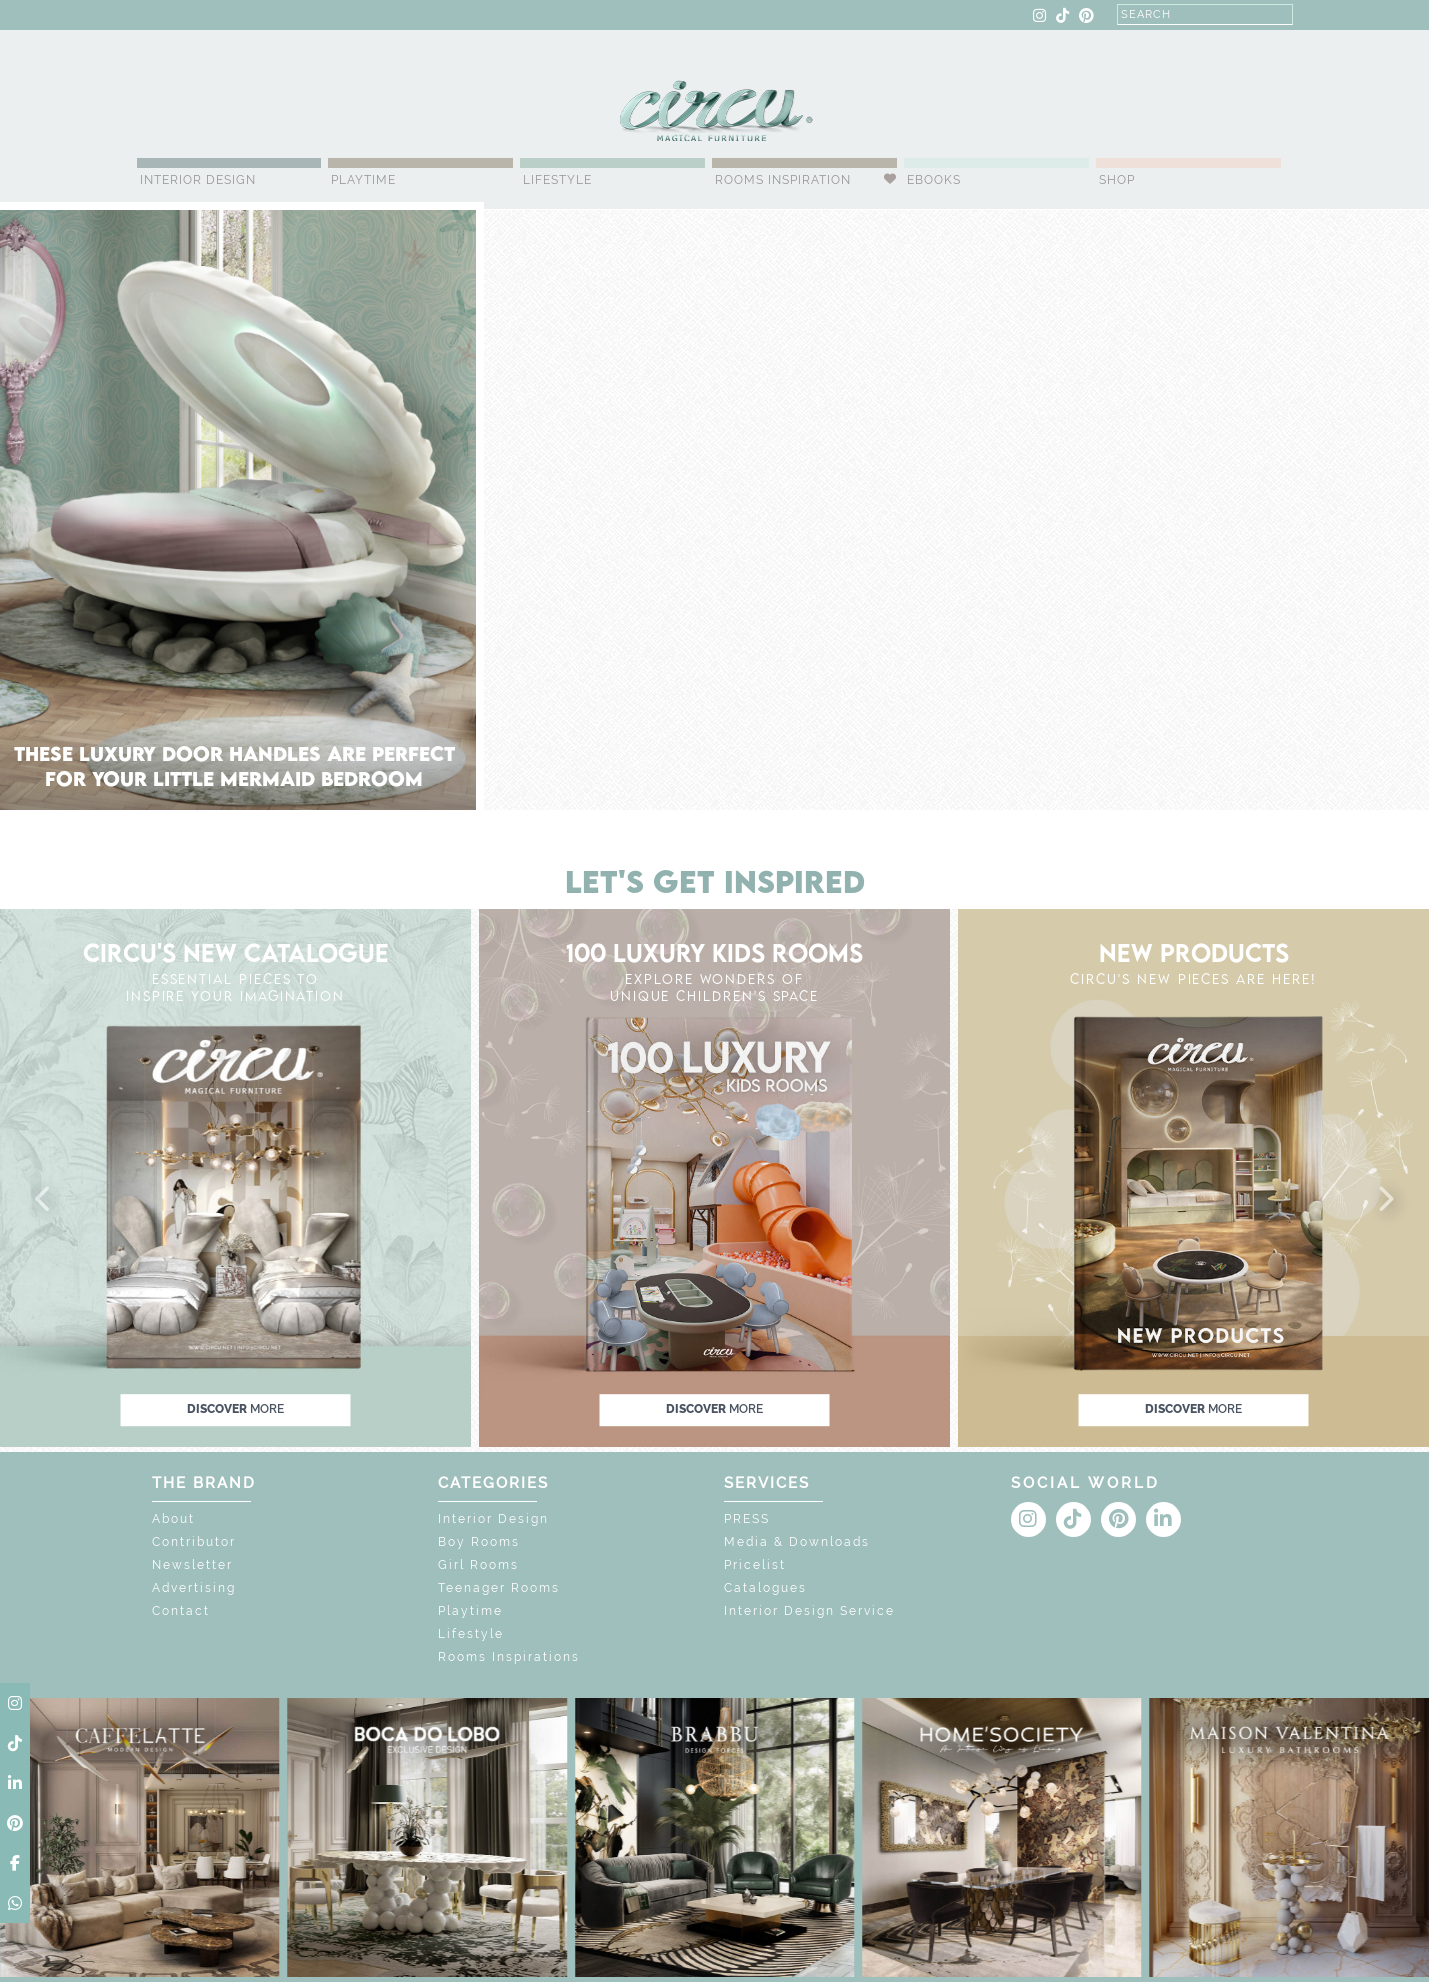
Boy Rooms (479, 1542)
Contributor (194, 1542)
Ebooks (934, 180)
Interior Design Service (809, 1611)
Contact (181, 1611)
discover (235, 1409)
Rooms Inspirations (509, 1657)
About (173, 1519)
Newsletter (192, 1565)
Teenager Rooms (499, 1588)
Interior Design (198, 180)
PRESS (747, 1519)
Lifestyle (557, 180)
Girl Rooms (478, 1565)
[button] (44, 1200)
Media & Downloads (797, 1542)
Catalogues (765, 1588)
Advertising (194, 1588)
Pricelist (755, 1565)
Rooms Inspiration (783, 180)
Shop (1117, 180)
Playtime (363, 180)
